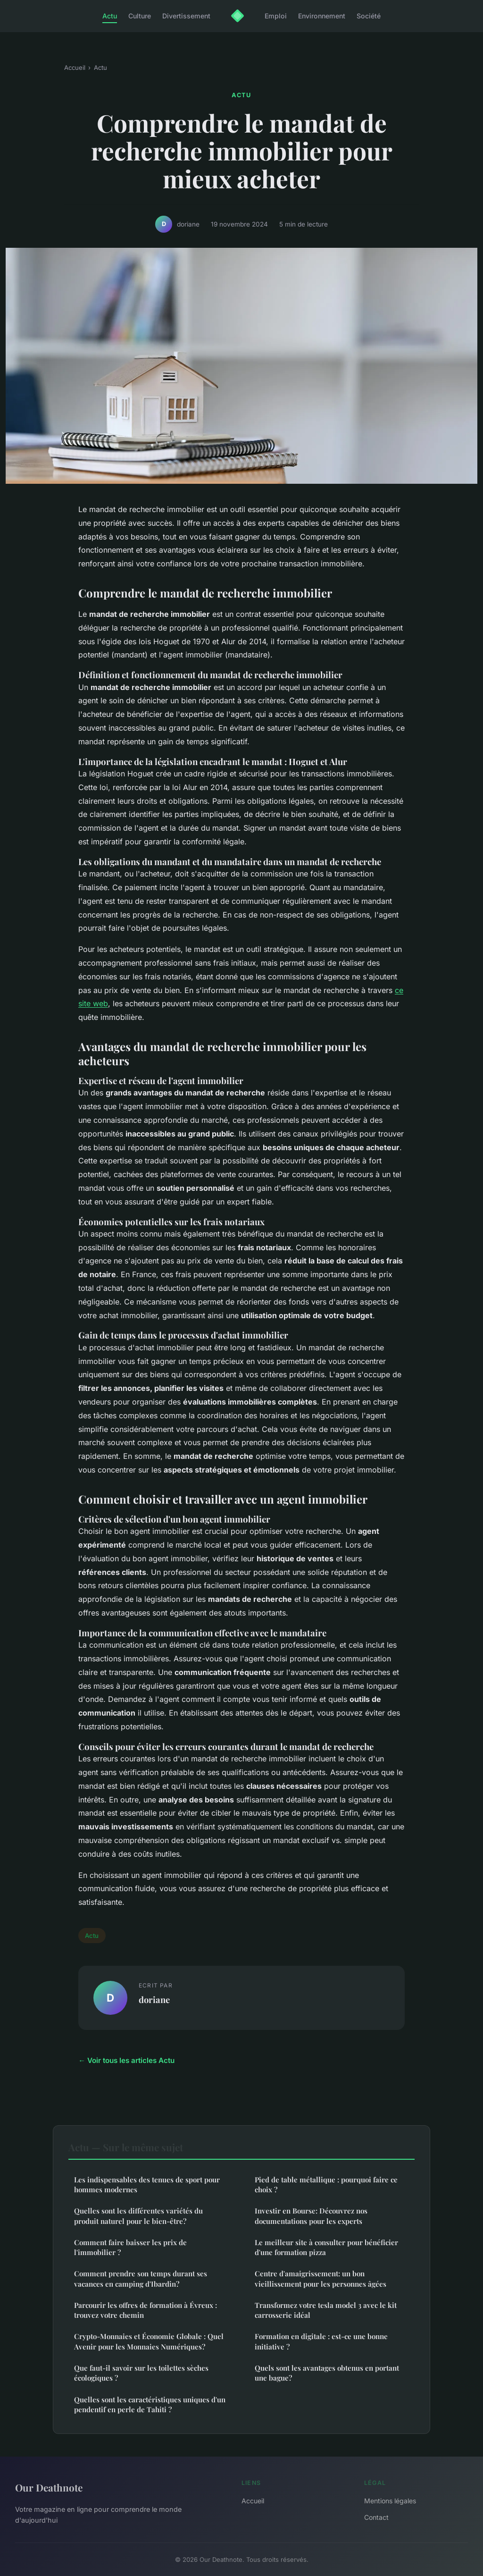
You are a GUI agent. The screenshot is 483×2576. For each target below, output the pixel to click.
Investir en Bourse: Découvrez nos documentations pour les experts (311, 2215)
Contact (376, 2517)
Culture (139, 16)
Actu (109, 16)
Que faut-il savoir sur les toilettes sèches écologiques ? (141, 2372)
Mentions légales (390, 2501)
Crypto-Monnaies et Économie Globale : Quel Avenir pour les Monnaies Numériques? (149, 2341)
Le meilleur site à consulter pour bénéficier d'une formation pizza (326, 2247)
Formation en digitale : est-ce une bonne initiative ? (321, 2341)
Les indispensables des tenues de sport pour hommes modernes (147, 2184)
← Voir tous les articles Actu (126, 2060)
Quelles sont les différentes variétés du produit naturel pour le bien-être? (138, 2215)
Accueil (74, 67)
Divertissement (186, 16)
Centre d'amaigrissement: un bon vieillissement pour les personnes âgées (320, 2278)
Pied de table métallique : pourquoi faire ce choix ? (326, 2184)
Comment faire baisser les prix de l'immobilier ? (130, 2247)
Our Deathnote (49, 2487)
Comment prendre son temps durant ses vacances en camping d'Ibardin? (140, 2278)
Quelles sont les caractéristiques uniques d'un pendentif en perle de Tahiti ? (149, 2404)
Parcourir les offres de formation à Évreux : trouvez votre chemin (145, 2310)
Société (369, 16)
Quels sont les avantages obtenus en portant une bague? (327, 2372)
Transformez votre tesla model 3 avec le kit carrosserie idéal (326, 2310)
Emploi (276, 16)
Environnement (321, 16)
